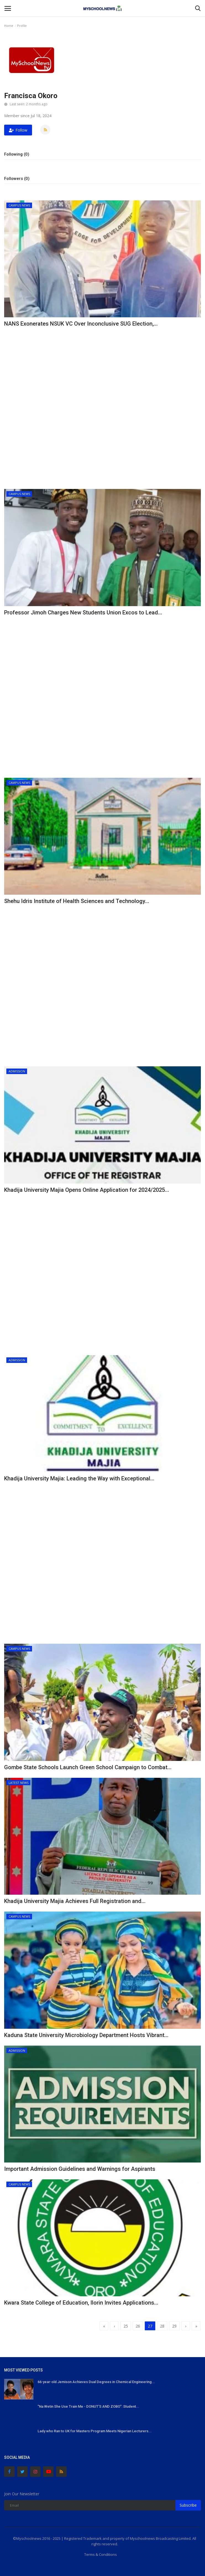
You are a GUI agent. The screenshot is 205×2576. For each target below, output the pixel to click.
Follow (18, 130)
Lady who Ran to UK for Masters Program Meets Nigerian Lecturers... (95, 2431)
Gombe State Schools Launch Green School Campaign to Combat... (88, 1767)
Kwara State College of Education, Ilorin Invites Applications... (81, 2302)
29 (174, 2326)
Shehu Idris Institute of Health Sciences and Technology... (76, 901)
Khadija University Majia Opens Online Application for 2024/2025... (86, 1190)
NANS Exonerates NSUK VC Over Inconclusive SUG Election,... (81, 323)
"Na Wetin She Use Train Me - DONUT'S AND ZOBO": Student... (88, 2406)
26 (138, 2326)
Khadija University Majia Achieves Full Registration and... (75, 1901)
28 (162, 2326)
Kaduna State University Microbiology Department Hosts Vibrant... (86, 2035)
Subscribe (188, 2505)
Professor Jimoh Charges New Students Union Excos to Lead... (83, 612)
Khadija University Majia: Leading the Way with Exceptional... (79, 1478)
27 (150, 2326)
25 (125, 2326)
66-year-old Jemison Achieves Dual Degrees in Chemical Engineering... (96, 2382)
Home (8, 25)
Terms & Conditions (100, 2554)
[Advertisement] (102, 368)
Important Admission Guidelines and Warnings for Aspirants (79, 2169)
